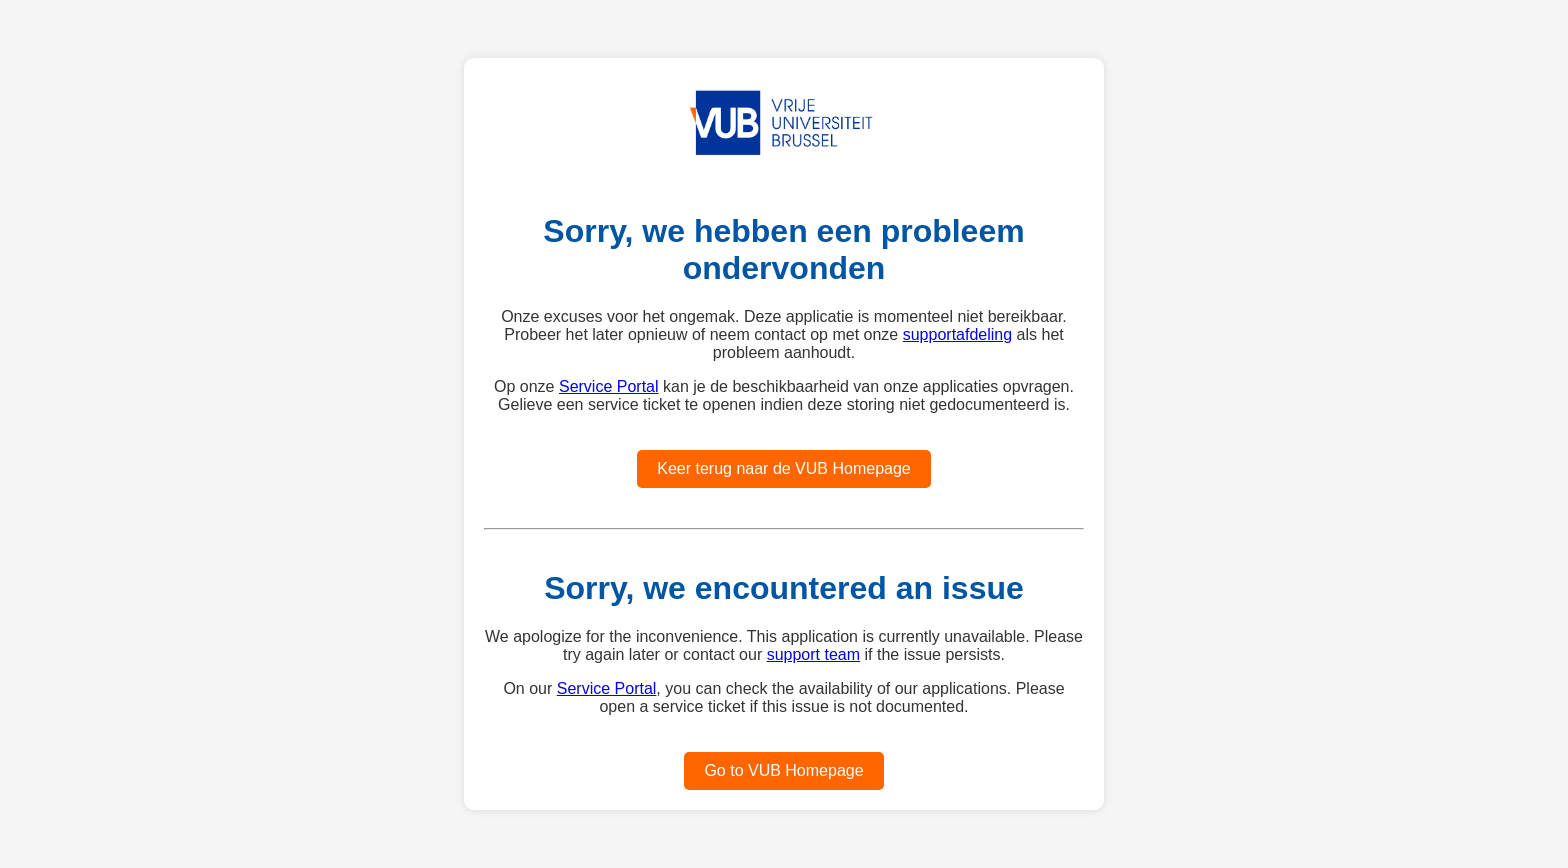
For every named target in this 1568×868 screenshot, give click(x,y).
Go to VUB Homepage (783, 770)
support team (813, 654)
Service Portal (609, 386)
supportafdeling (957, 334)
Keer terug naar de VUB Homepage (783, 468)
